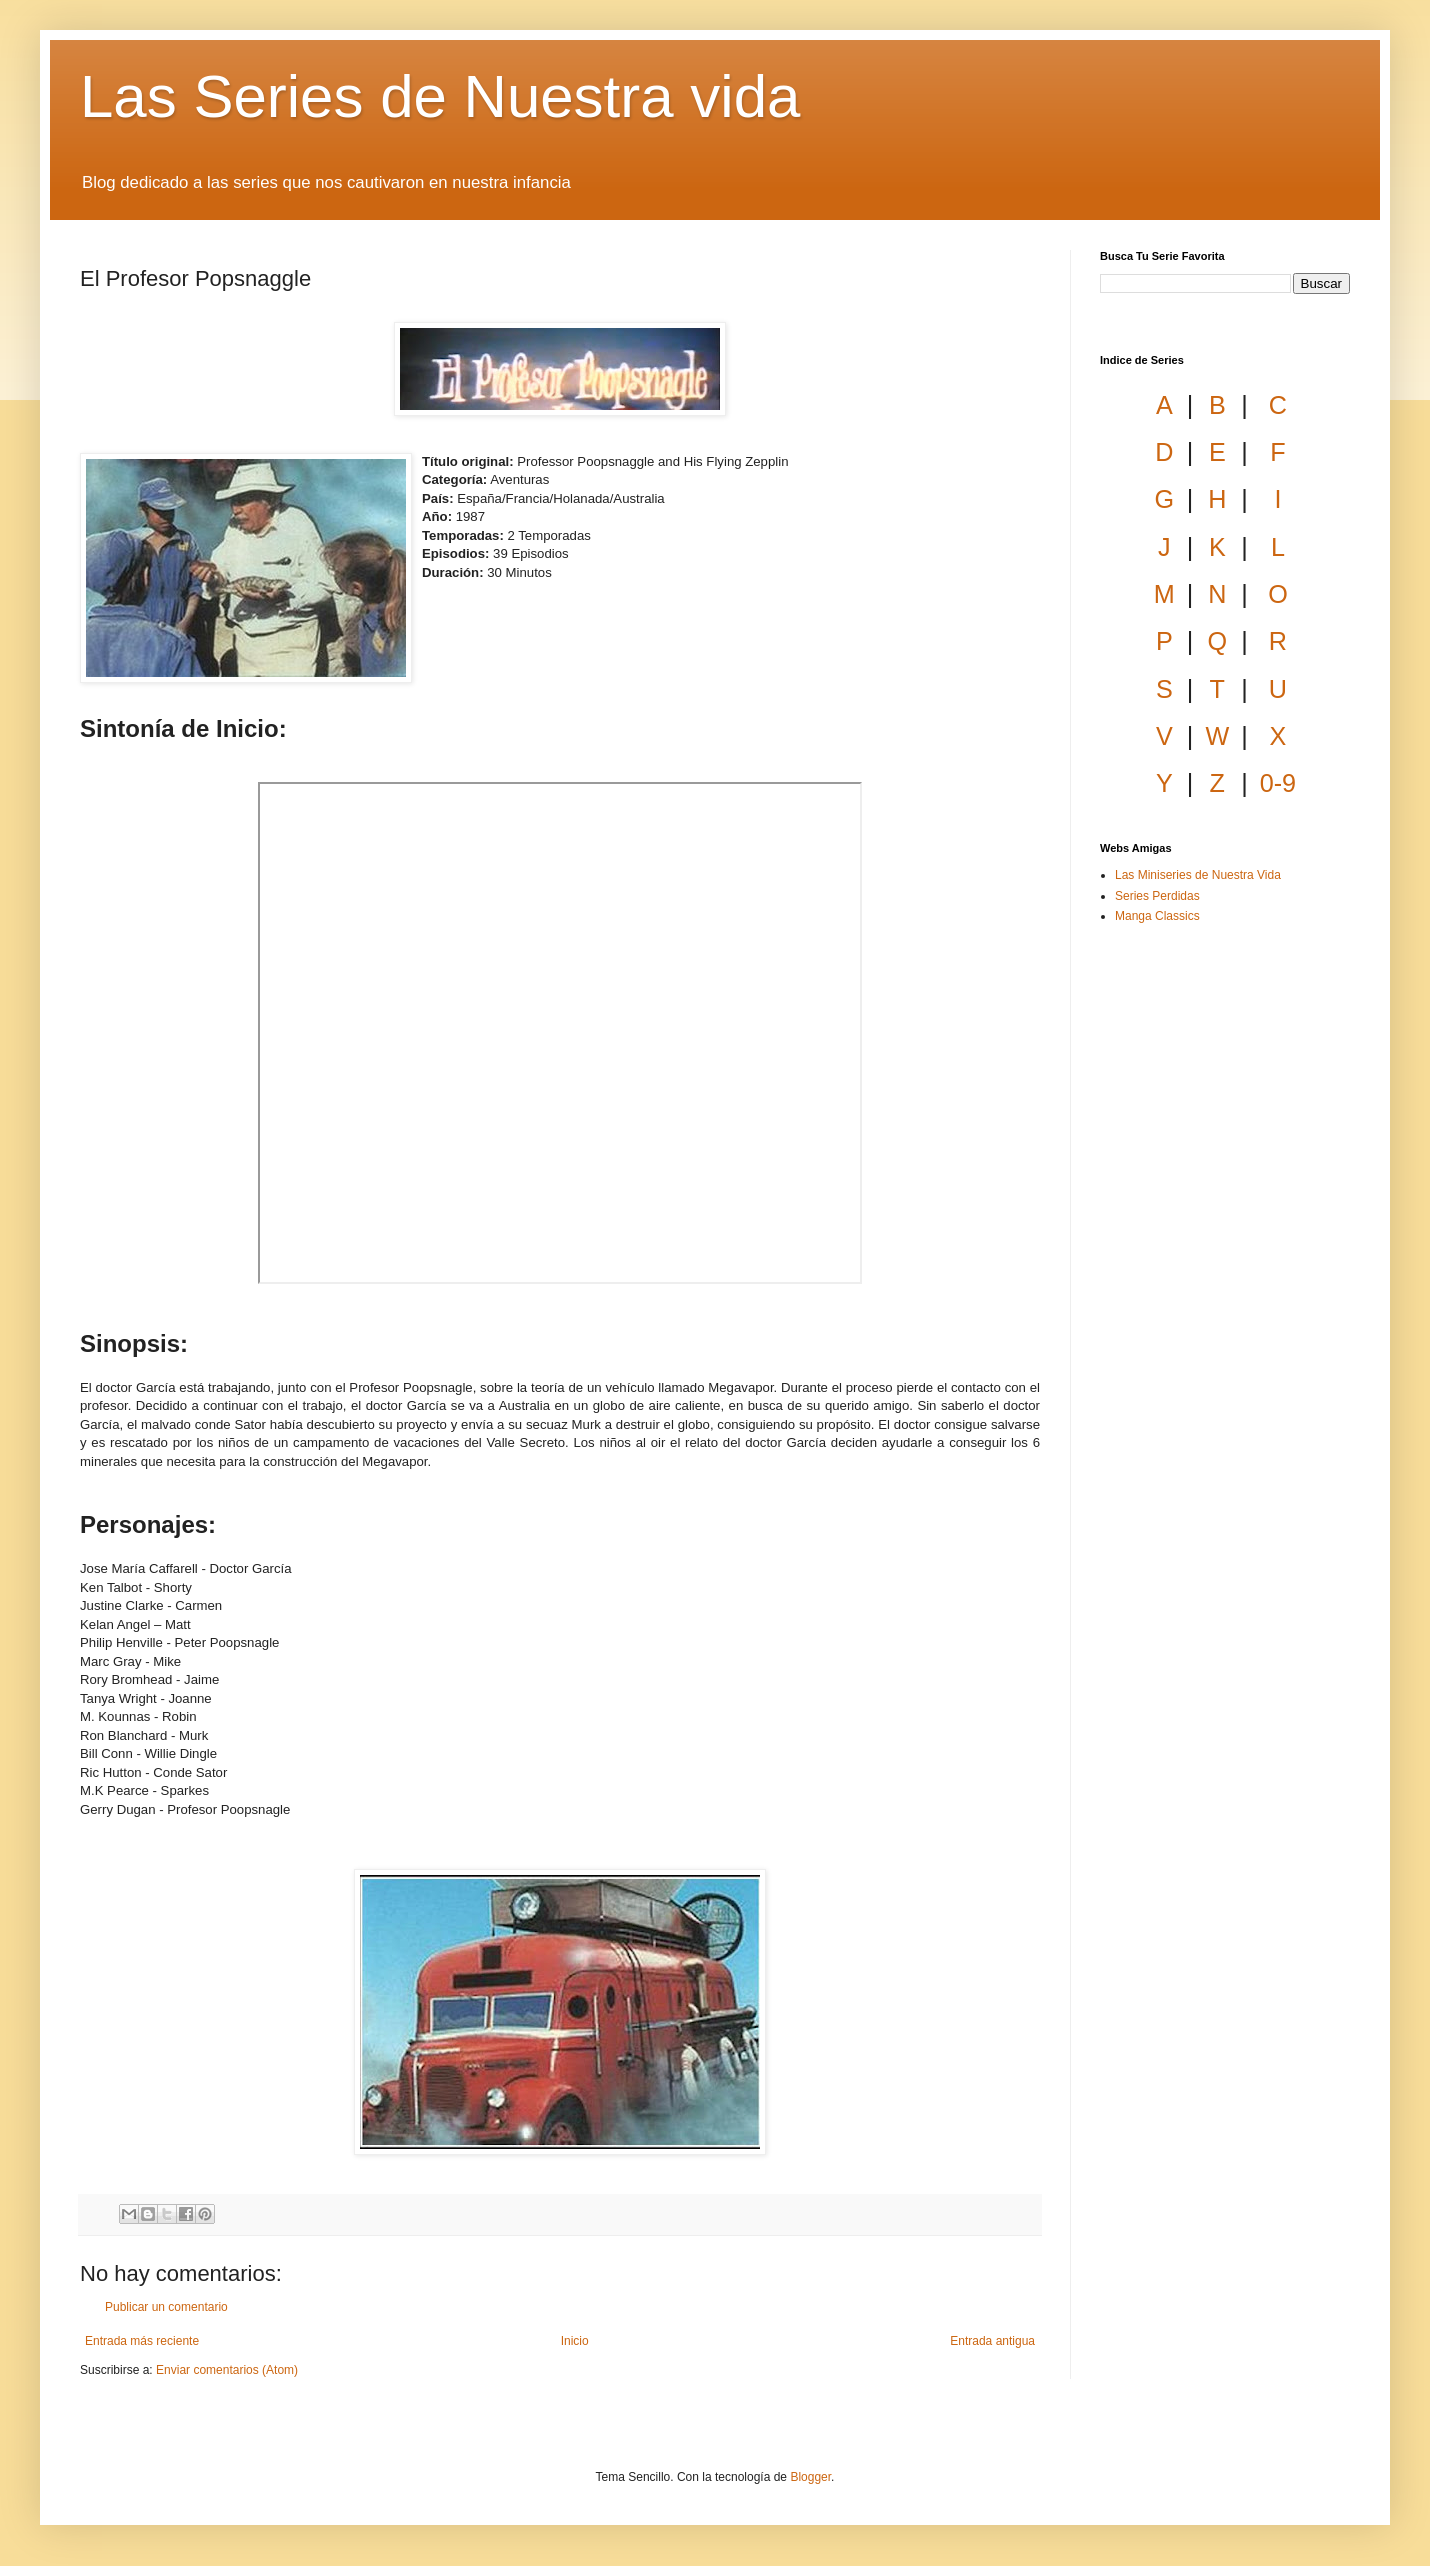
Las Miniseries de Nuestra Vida (1198, 875)
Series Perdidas (1157, 896)
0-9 (1278, 783)
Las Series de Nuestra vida (440, 96)
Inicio (575, 2341)
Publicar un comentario (166, 2307)
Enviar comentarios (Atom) (227, 2370)
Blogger (810, 2477)
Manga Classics (1157, 916)
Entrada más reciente (142, 2341)
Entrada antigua (992, 2341)
